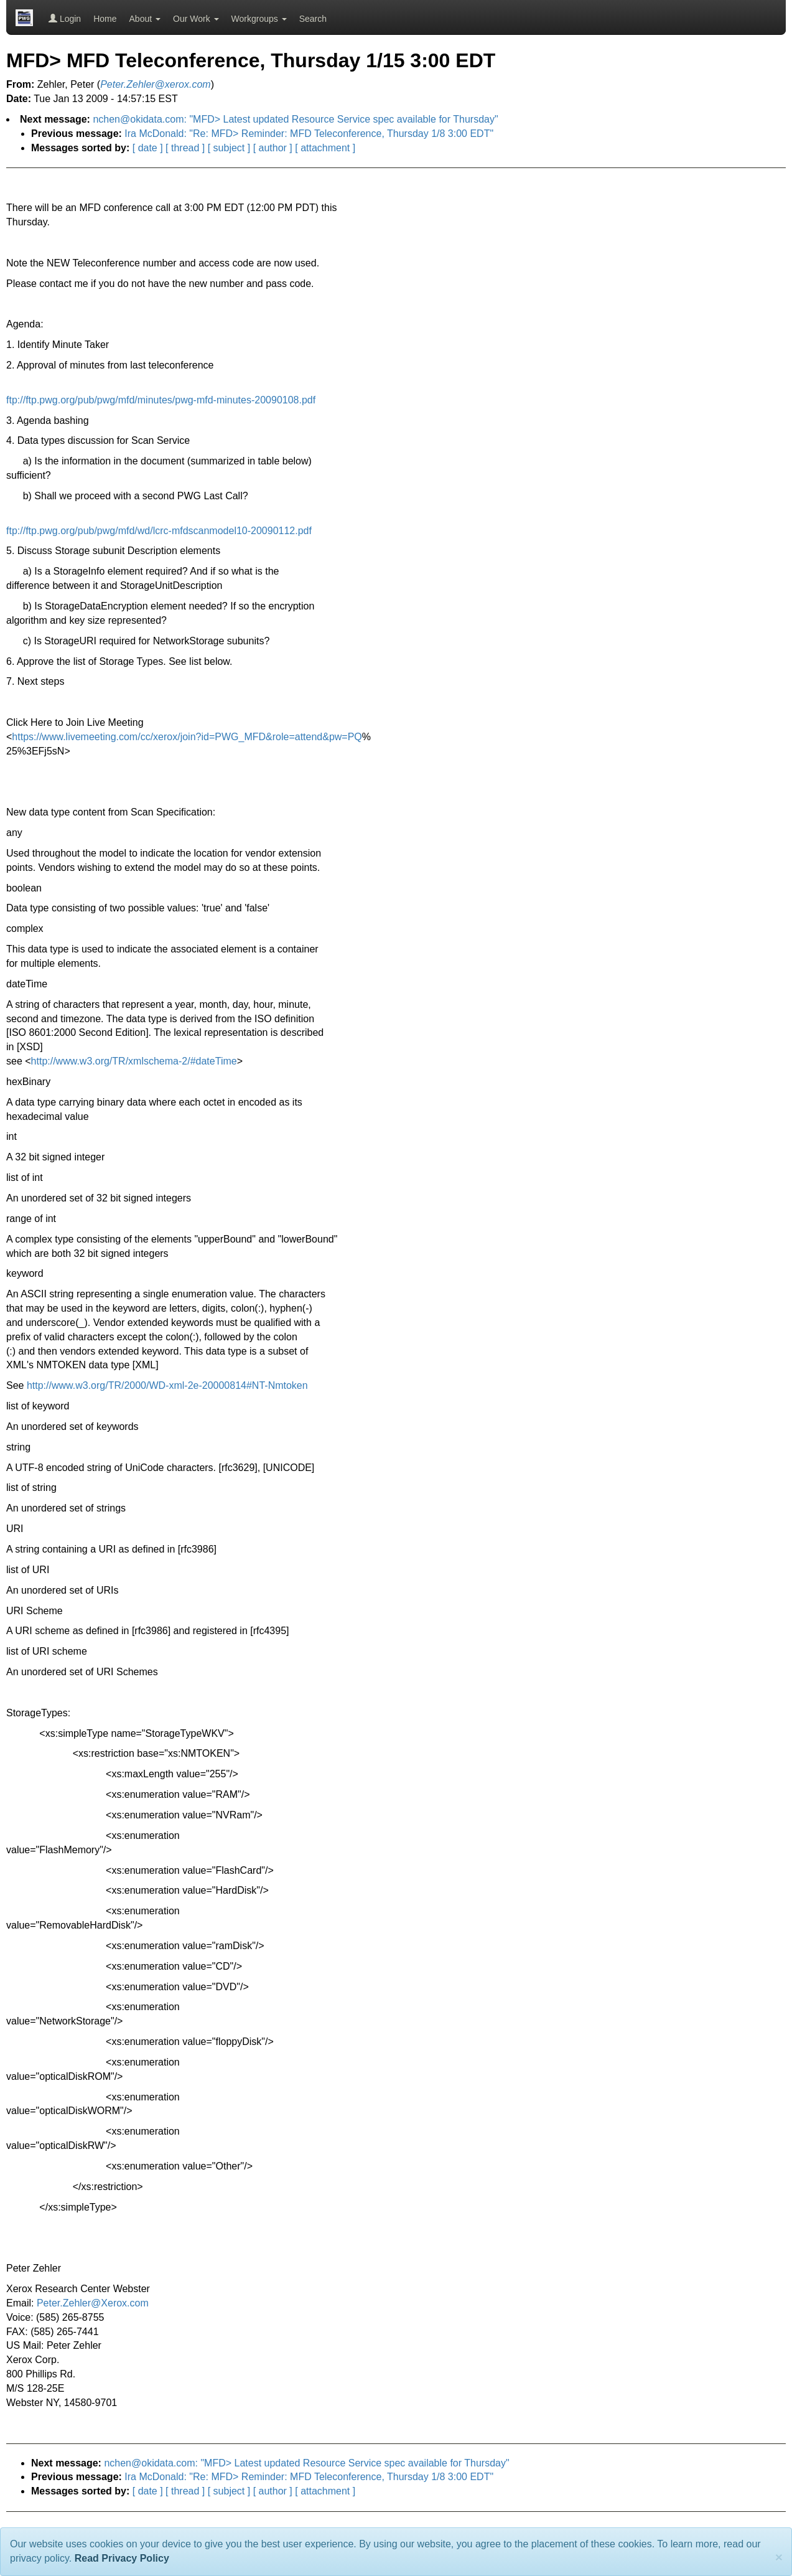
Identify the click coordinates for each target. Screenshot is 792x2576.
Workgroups (259, 19)
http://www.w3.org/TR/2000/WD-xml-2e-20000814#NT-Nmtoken (167, 1385)
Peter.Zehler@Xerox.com (93, 2303)
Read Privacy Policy (122, 2558)
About (145, 19)
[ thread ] (185, 148)
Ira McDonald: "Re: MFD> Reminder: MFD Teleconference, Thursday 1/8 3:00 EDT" (308, 133)
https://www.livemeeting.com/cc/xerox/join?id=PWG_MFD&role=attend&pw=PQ (186, 736)
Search (313, 19)
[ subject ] (229, 148)
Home (104, 19)
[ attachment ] (325, 148)
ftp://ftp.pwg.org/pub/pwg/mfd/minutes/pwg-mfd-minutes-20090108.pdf (160, 400)
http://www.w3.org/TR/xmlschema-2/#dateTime (134, 1061)
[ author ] (272, 148)
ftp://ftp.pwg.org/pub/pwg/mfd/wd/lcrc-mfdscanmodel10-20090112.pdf (159, 530)
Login (65, 19)
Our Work (196, 19)
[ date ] (148, 148)
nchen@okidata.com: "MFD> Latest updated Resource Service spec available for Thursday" (295, 119)
